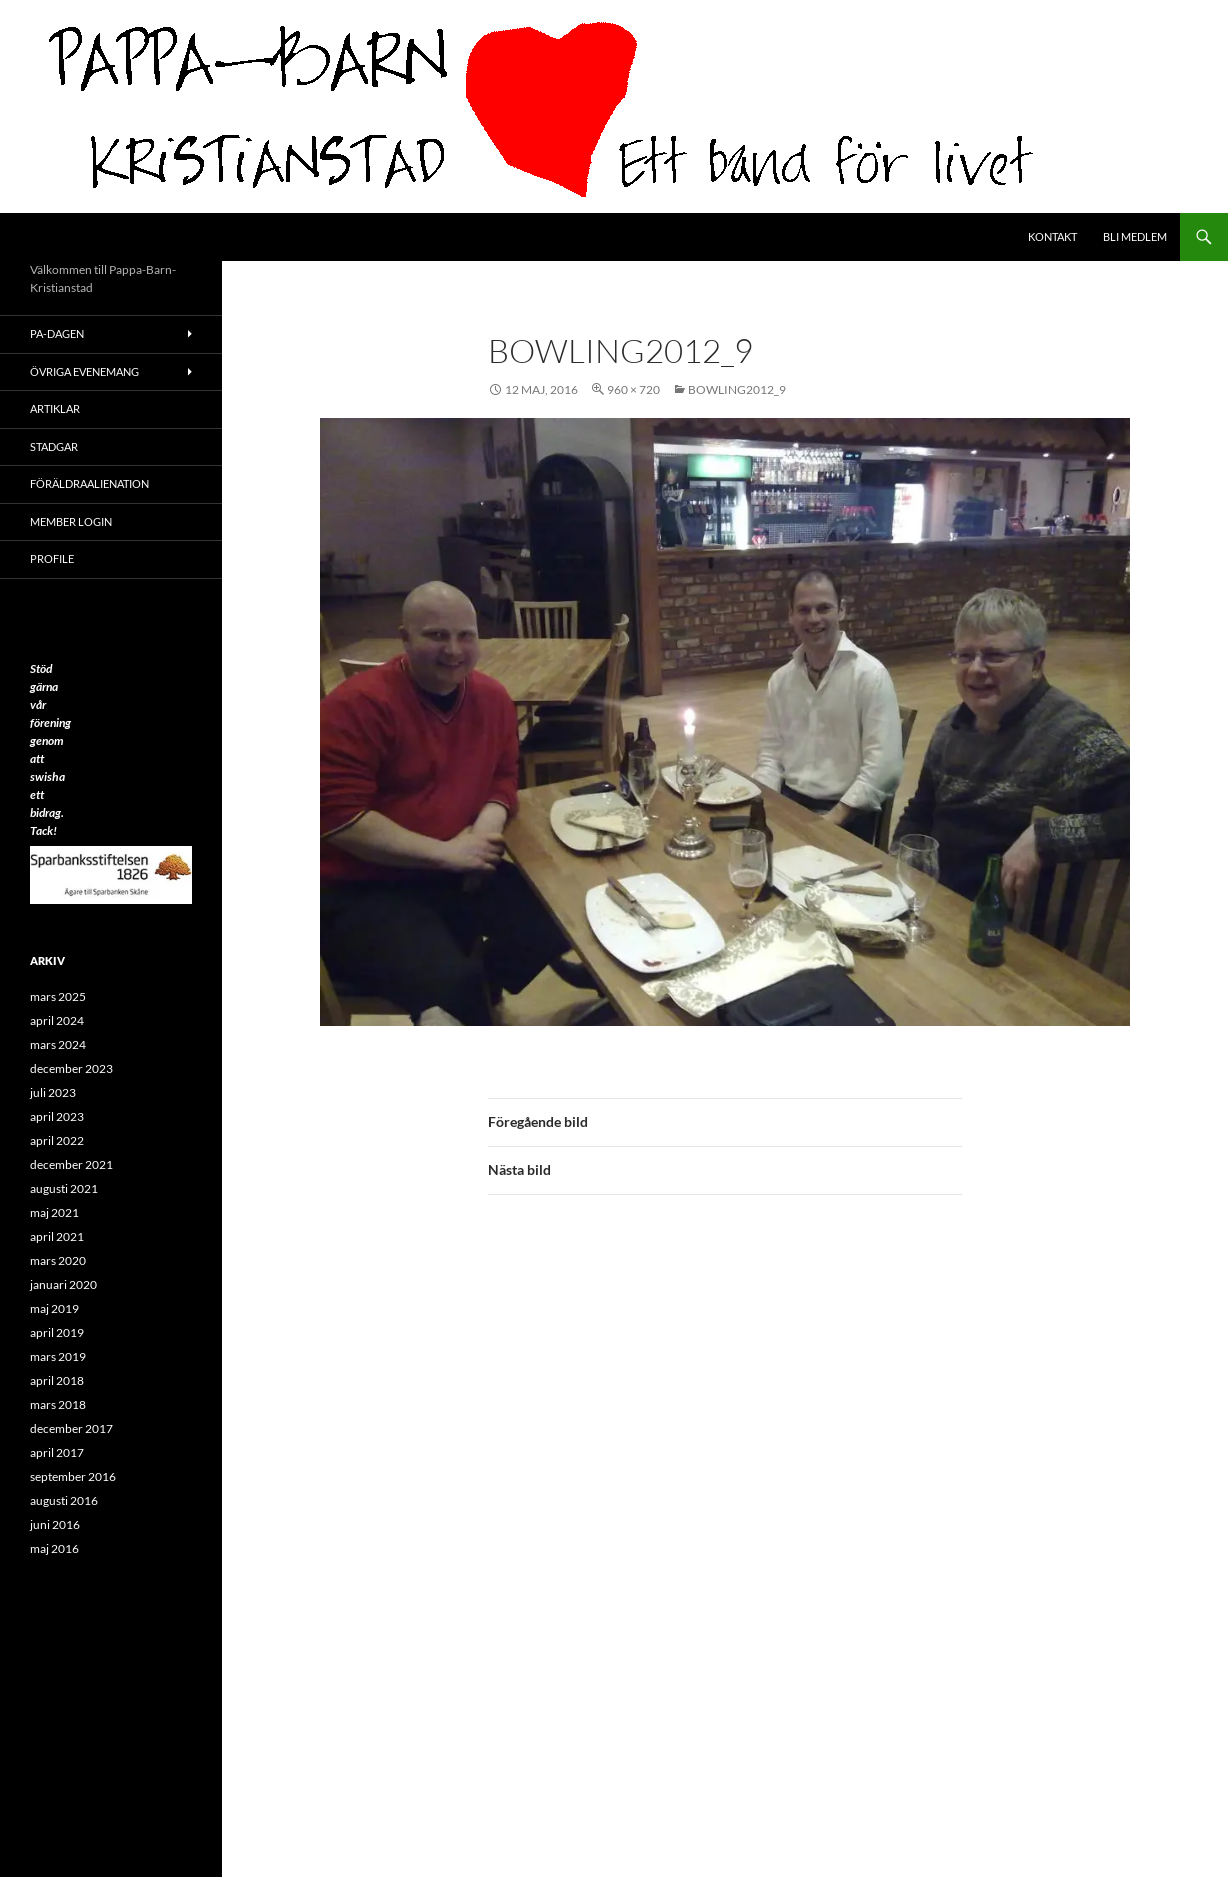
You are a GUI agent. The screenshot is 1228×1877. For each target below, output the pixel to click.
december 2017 (71, 1428)
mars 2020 (58, 1260)
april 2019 (57, 1332)
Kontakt (1052, 236)
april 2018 (57, 1380)
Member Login (71, 521)
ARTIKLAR (55, 408)
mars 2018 (58, 1404)
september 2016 (73, 1476)
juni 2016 (55, 1524)
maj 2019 (54, 1308)
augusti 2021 (64, 1188)
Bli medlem (1135, 236)
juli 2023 (53, 1092)
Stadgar (54, 446)
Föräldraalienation (89, 483)
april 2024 (57, 1020)
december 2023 (71, 1068)
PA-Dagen (57, 333)
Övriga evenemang (84, 371)
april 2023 (57, 1116)
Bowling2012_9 (737, 389)
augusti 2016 (64, 1500)
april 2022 (57, 1140)
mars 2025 (58, 996)
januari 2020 (63, 1284)
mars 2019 (58, 1356)
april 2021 (57, 1236)
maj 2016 (54, 1548)
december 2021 (71, 1164)
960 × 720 (633, 389)
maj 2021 (54, 1212)
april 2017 (57, 1452)
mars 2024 (58, 1044)
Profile (52, 558)
